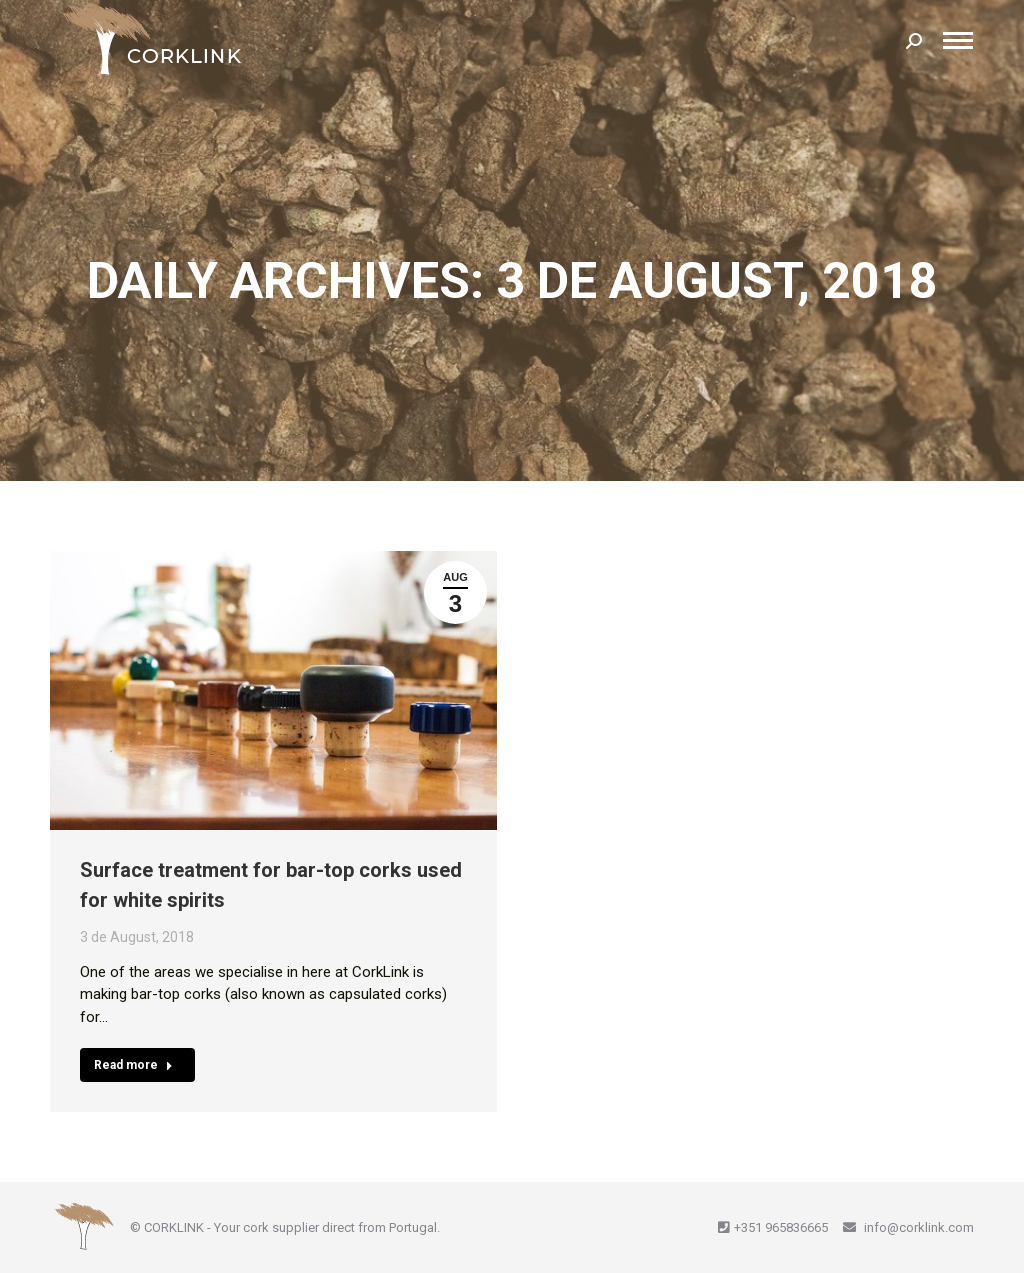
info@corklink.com (917, 1227)
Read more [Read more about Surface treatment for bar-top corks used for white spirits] (133, 1065)
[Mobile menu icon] (958, 40)
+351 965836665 (781, 1227)
